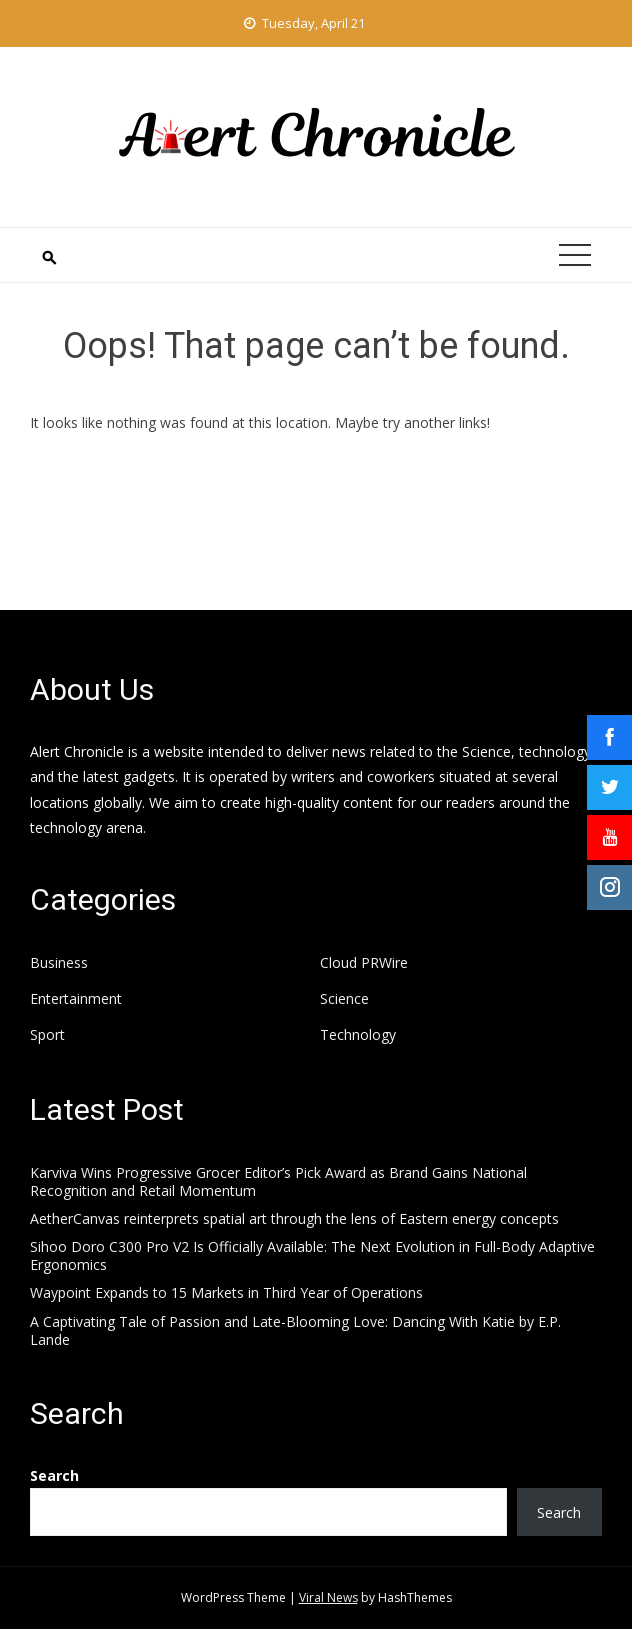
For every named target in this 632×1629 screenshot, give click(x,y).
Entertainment (76, 999)
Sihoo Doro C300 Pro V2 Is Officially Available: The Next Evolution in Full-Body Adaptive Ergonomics (312, 1255)
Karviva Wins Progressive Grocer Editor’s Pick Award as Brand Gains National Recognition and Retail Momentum (278, 1181)
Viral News (328, 1597)
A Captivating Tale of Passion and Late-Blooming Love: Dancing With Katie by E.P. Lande (295, 1330)
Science (344, 999)
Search (54, 1475)
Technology (358, 1035)
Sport (47, 1035)
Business (59, 963)
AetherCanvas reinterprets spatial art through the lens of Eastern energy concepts (294, 1218)
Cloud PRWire (364, 963)
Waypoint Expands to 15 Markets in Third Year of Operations (226, 1292)
